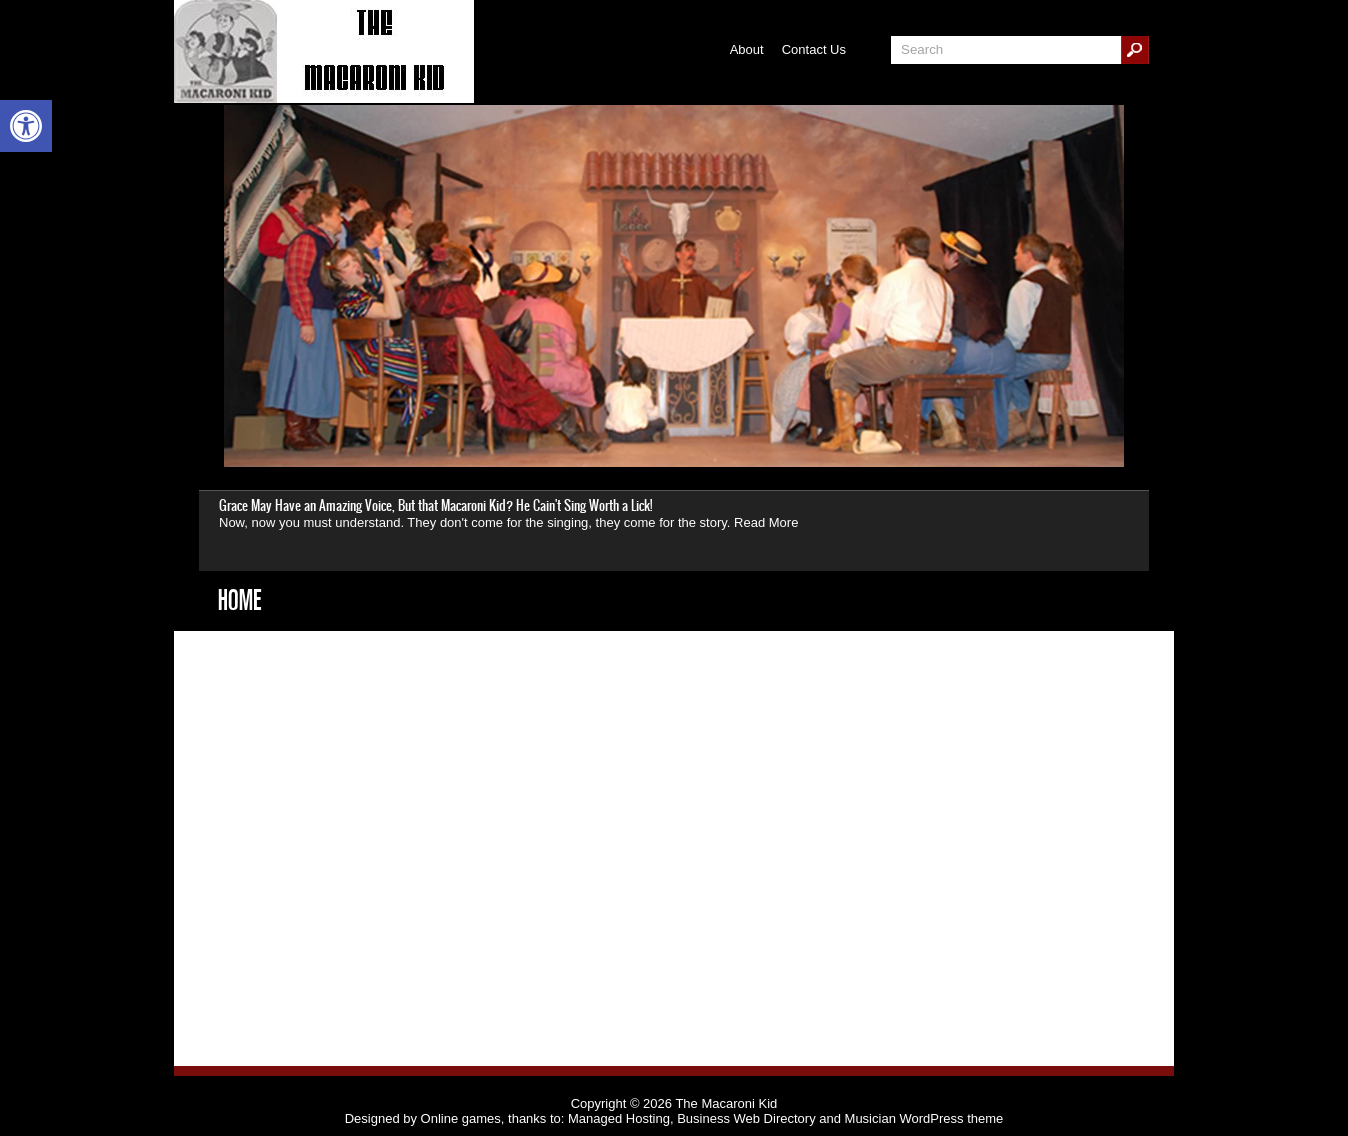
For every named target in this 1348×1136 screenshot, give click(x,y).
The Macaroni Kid (726, 1103)
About (747, 49)
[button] (26, 126)
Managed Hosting (619, 1118)
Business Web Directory (746, 1118)
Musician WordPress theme (924, 1118)
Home (239, 600)
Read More (766, 522)
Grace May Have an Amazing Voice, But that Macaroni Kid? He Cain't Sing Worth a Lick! (435, 505)
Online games (461, 1118)
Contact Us (814, 49)
